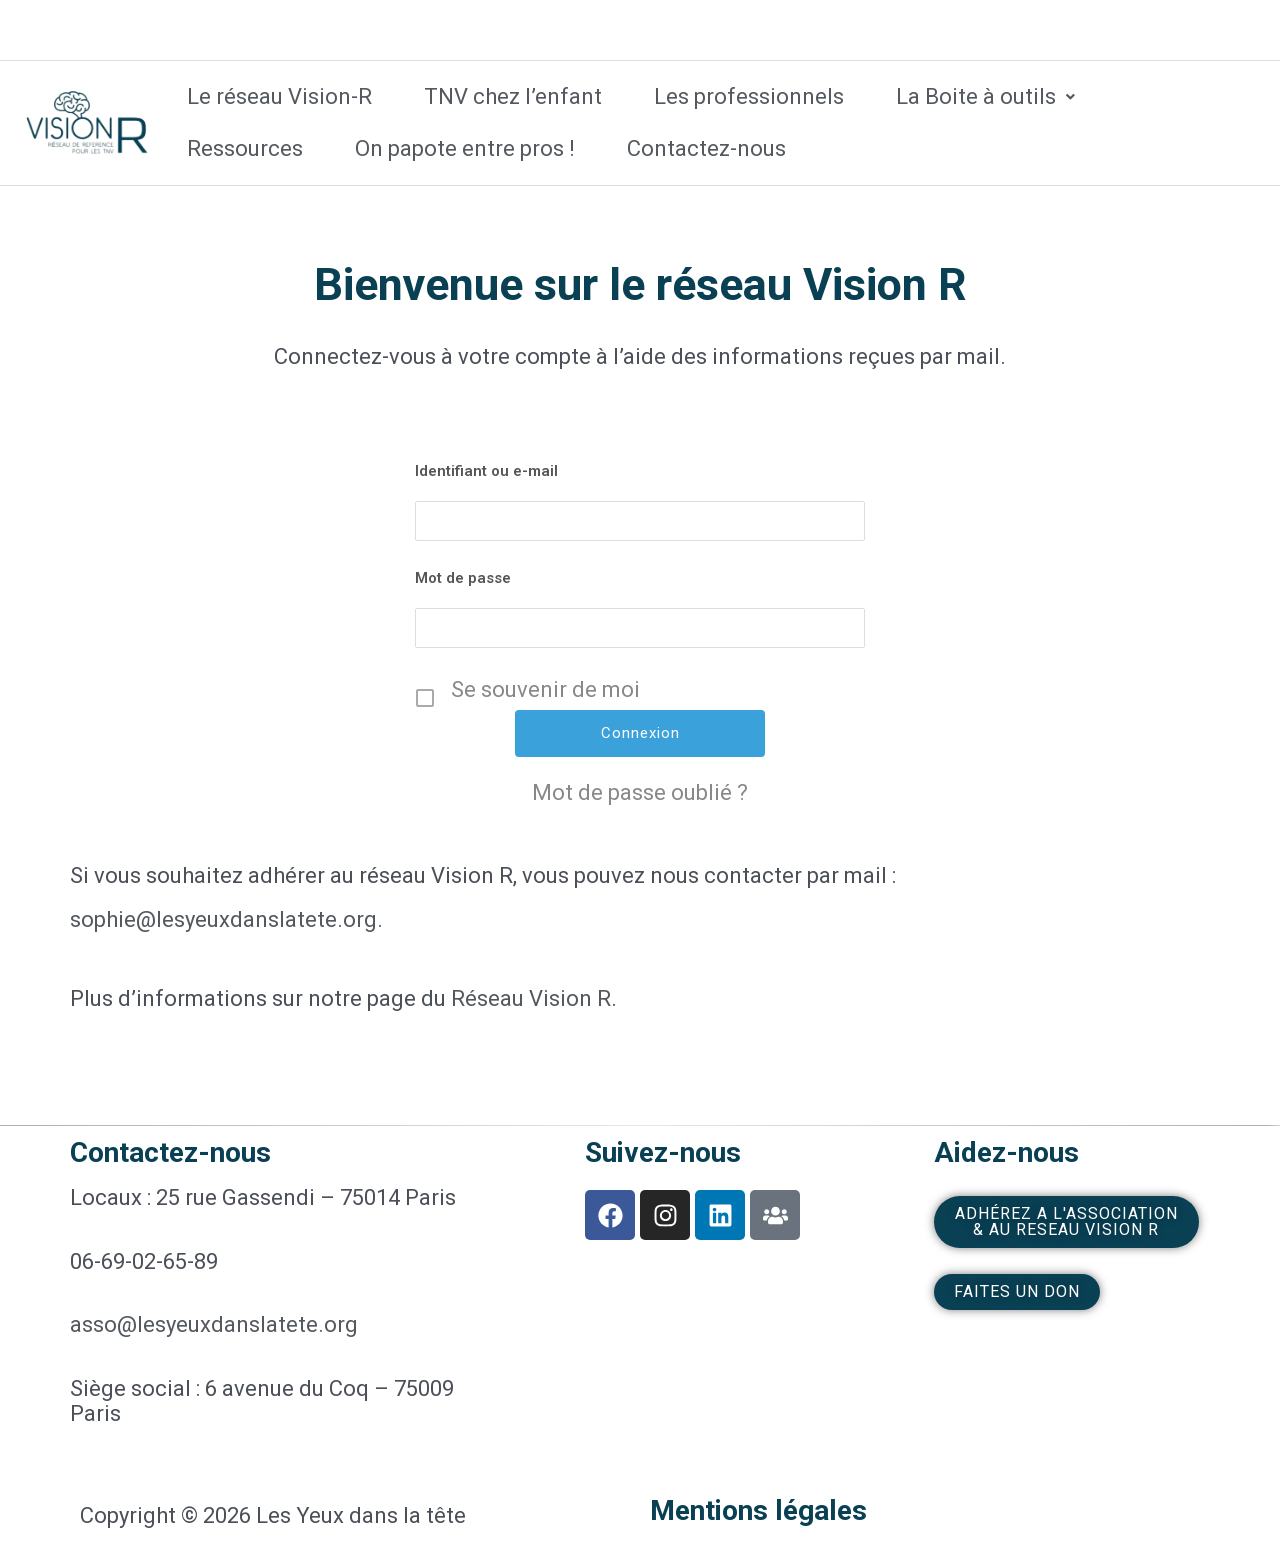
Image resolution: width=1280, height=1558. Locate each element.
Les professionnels (749, 96)
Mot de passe (463, 578)
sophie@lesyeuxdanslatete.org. (226, 919)
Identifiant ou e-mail (486, 471)
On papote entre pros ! (465, 148)
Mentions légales (758, 1510)
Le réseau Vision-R (279, 96)
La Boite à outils (985, 96)
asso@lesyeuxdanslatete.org (214, 1324)
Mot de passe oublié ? (640, 793)
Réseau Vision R (531, 998)
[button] (985, 97)
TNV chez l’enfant (513, 96)
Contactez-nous (706, 148)
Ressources (245, 148)
